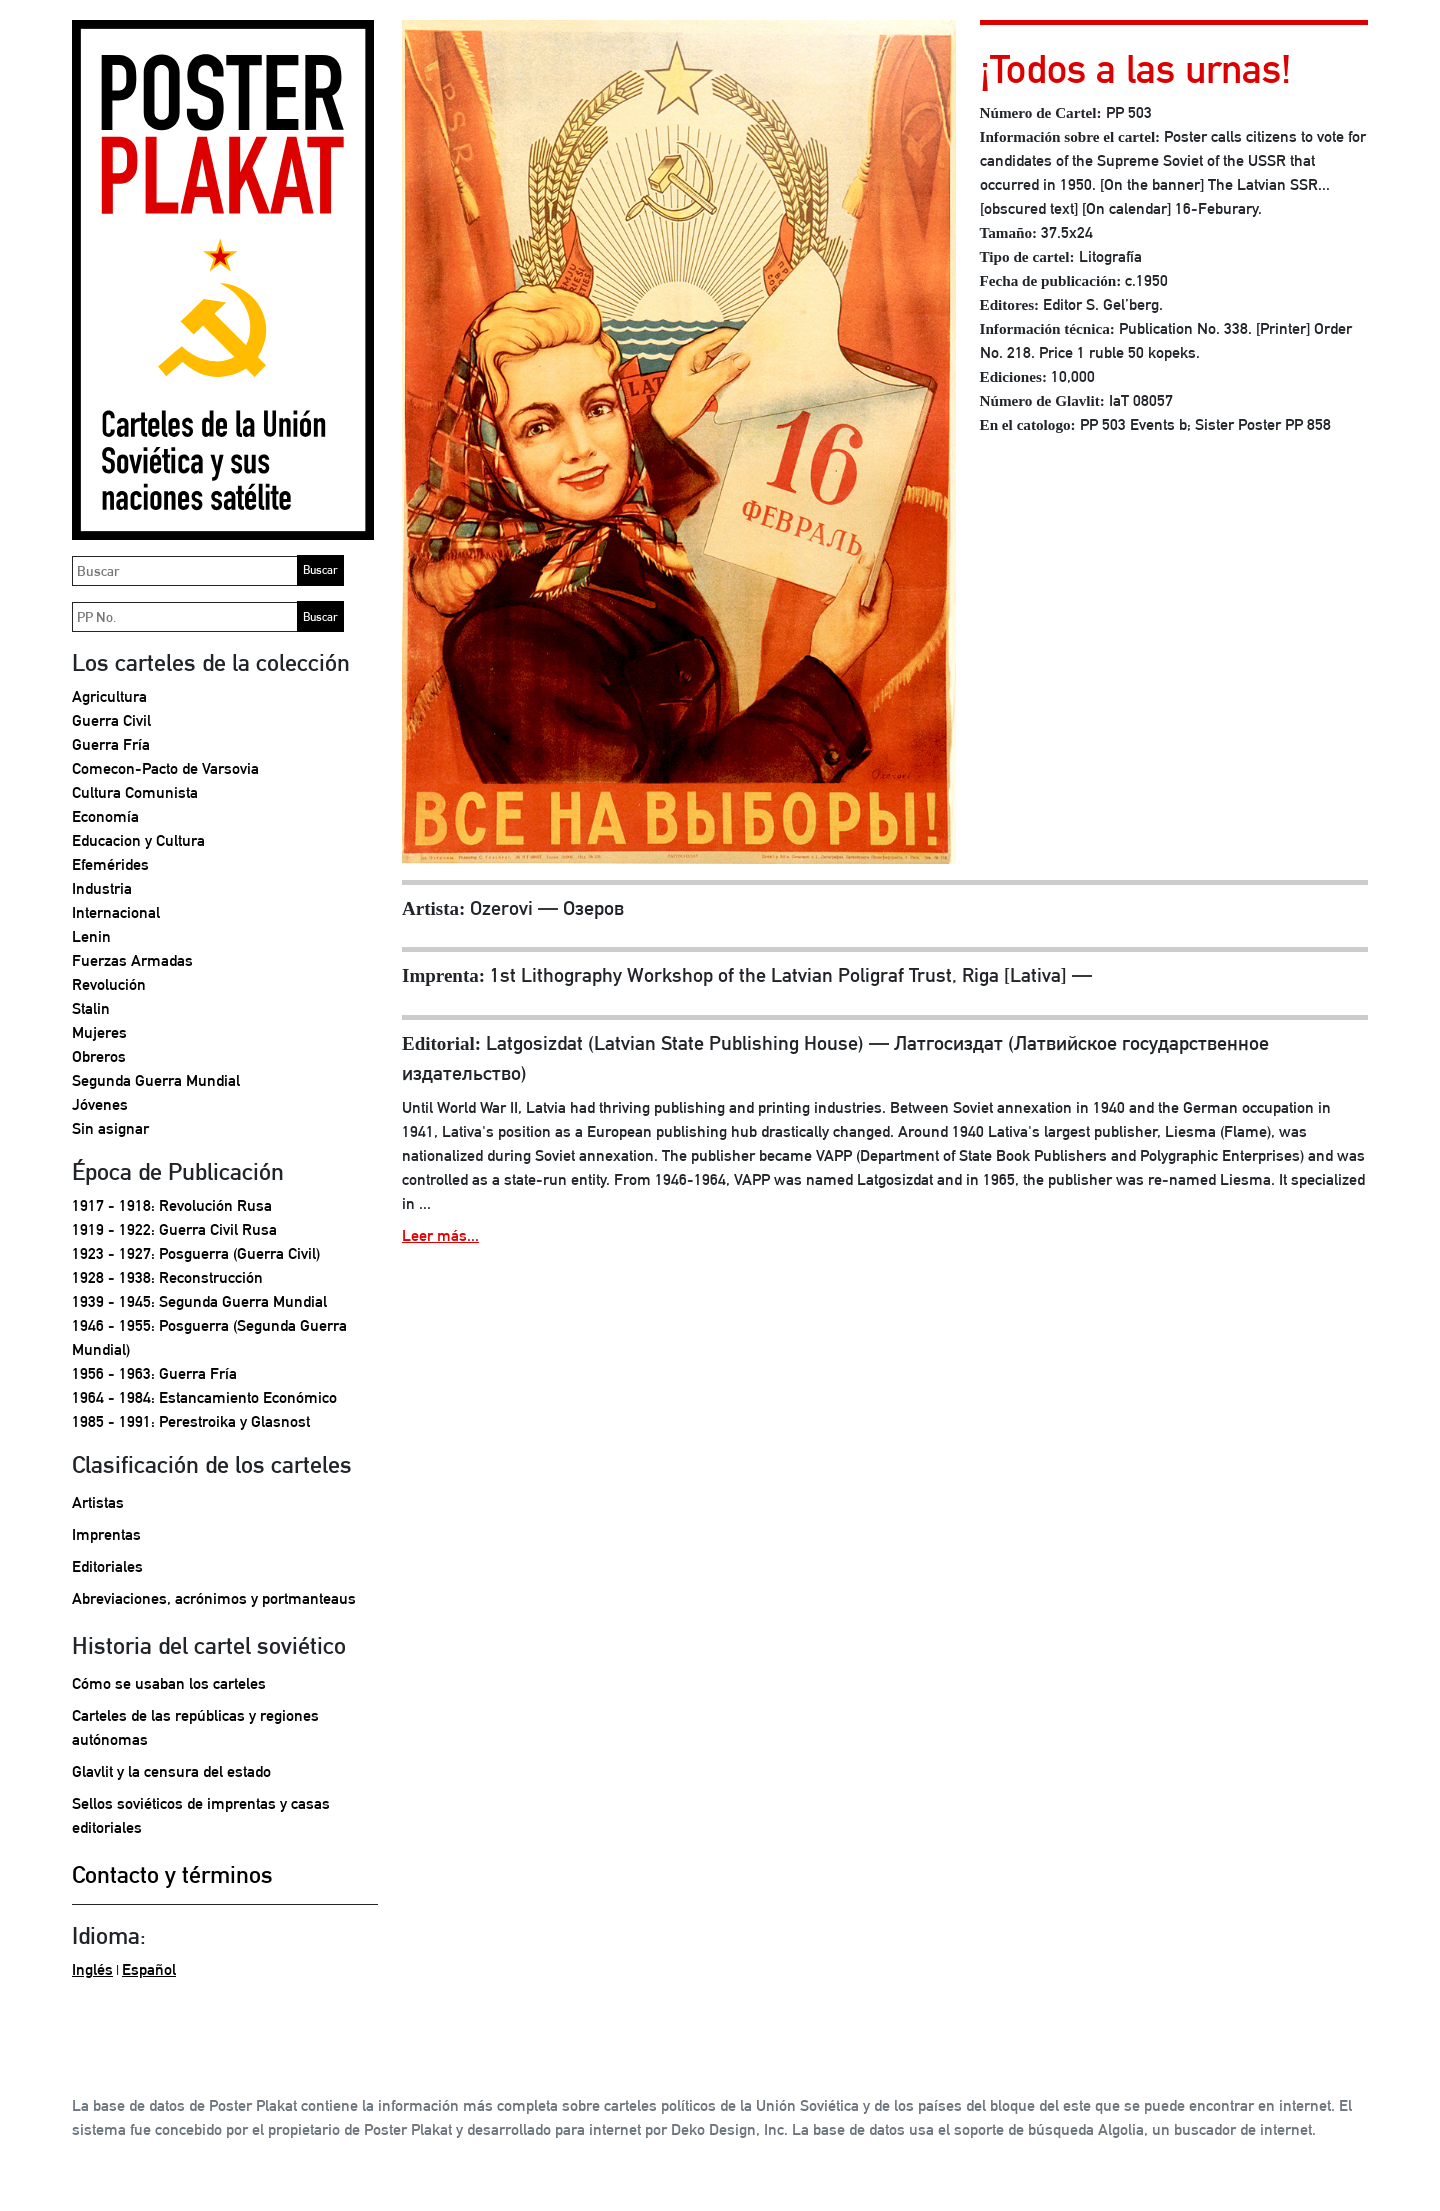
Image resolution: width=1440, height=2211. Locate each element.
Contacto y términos (172, 1874)
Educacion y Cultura (138, 840)
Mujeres (99, 1032)
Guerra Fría (111, 744)
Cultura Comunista (135, 792)
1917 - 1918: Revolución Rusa (172, 1205)
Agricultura (109, 696)
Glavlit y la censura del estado (171, 1771)
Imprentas (106, 1534)
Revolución (109, 984)
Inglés (92, 1969)
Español (149, 1969)
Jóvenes (100, 1104)
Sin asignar (110, 1128)
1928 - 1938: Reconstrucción (167, 1277)
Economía (105, 816)
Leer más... (440, 1235)
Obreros (99, 1056)
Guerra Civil (111, 720)
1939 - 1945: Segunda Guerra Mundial (199, 1301)
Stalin (91, 1008)
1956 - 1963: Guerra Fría (154, 1373)
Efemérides (110, 864)
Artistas (98, 1502)
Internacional (116, 912)
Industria (102, 888)
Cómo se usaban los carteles (169, 1683)
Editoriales (107, 1566)
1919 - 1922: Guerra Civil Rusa (174, 1229)
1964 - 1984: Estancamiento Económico (204, 1397)
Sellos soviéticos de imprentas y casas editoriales (201, 1815)
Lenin (91, 936)
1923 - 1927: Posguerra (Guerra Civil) (196, 1253)
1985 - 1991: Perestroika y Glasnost (191, 1421)
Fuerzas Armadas (132, 960)
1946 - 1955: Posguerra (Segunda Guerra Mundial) (209, 1337)
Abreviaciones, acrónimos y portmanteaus (214, 1598)
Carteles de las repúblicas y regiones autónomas (195, 1727)
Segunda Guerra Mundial (156, 1080)
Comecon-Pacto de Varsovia (165, 768)
